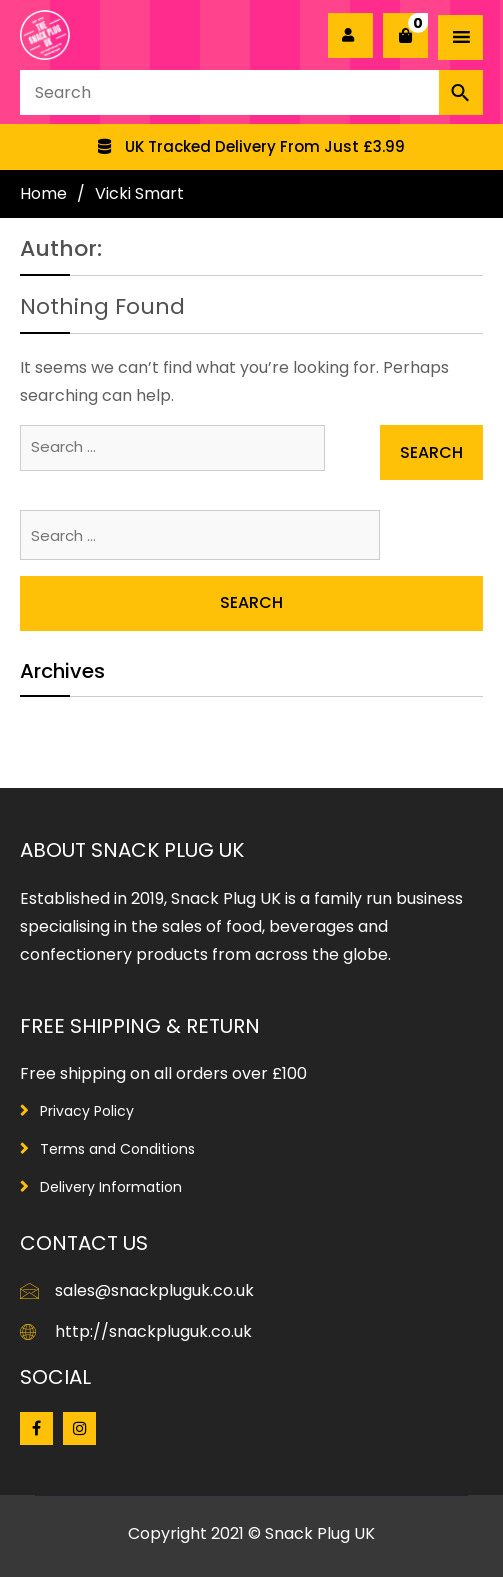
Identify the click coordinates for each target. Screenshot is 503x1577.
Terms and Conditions (117, 1149)
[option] (251, 147)
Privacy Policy (87, 1111)
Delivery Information (111, 1187)
